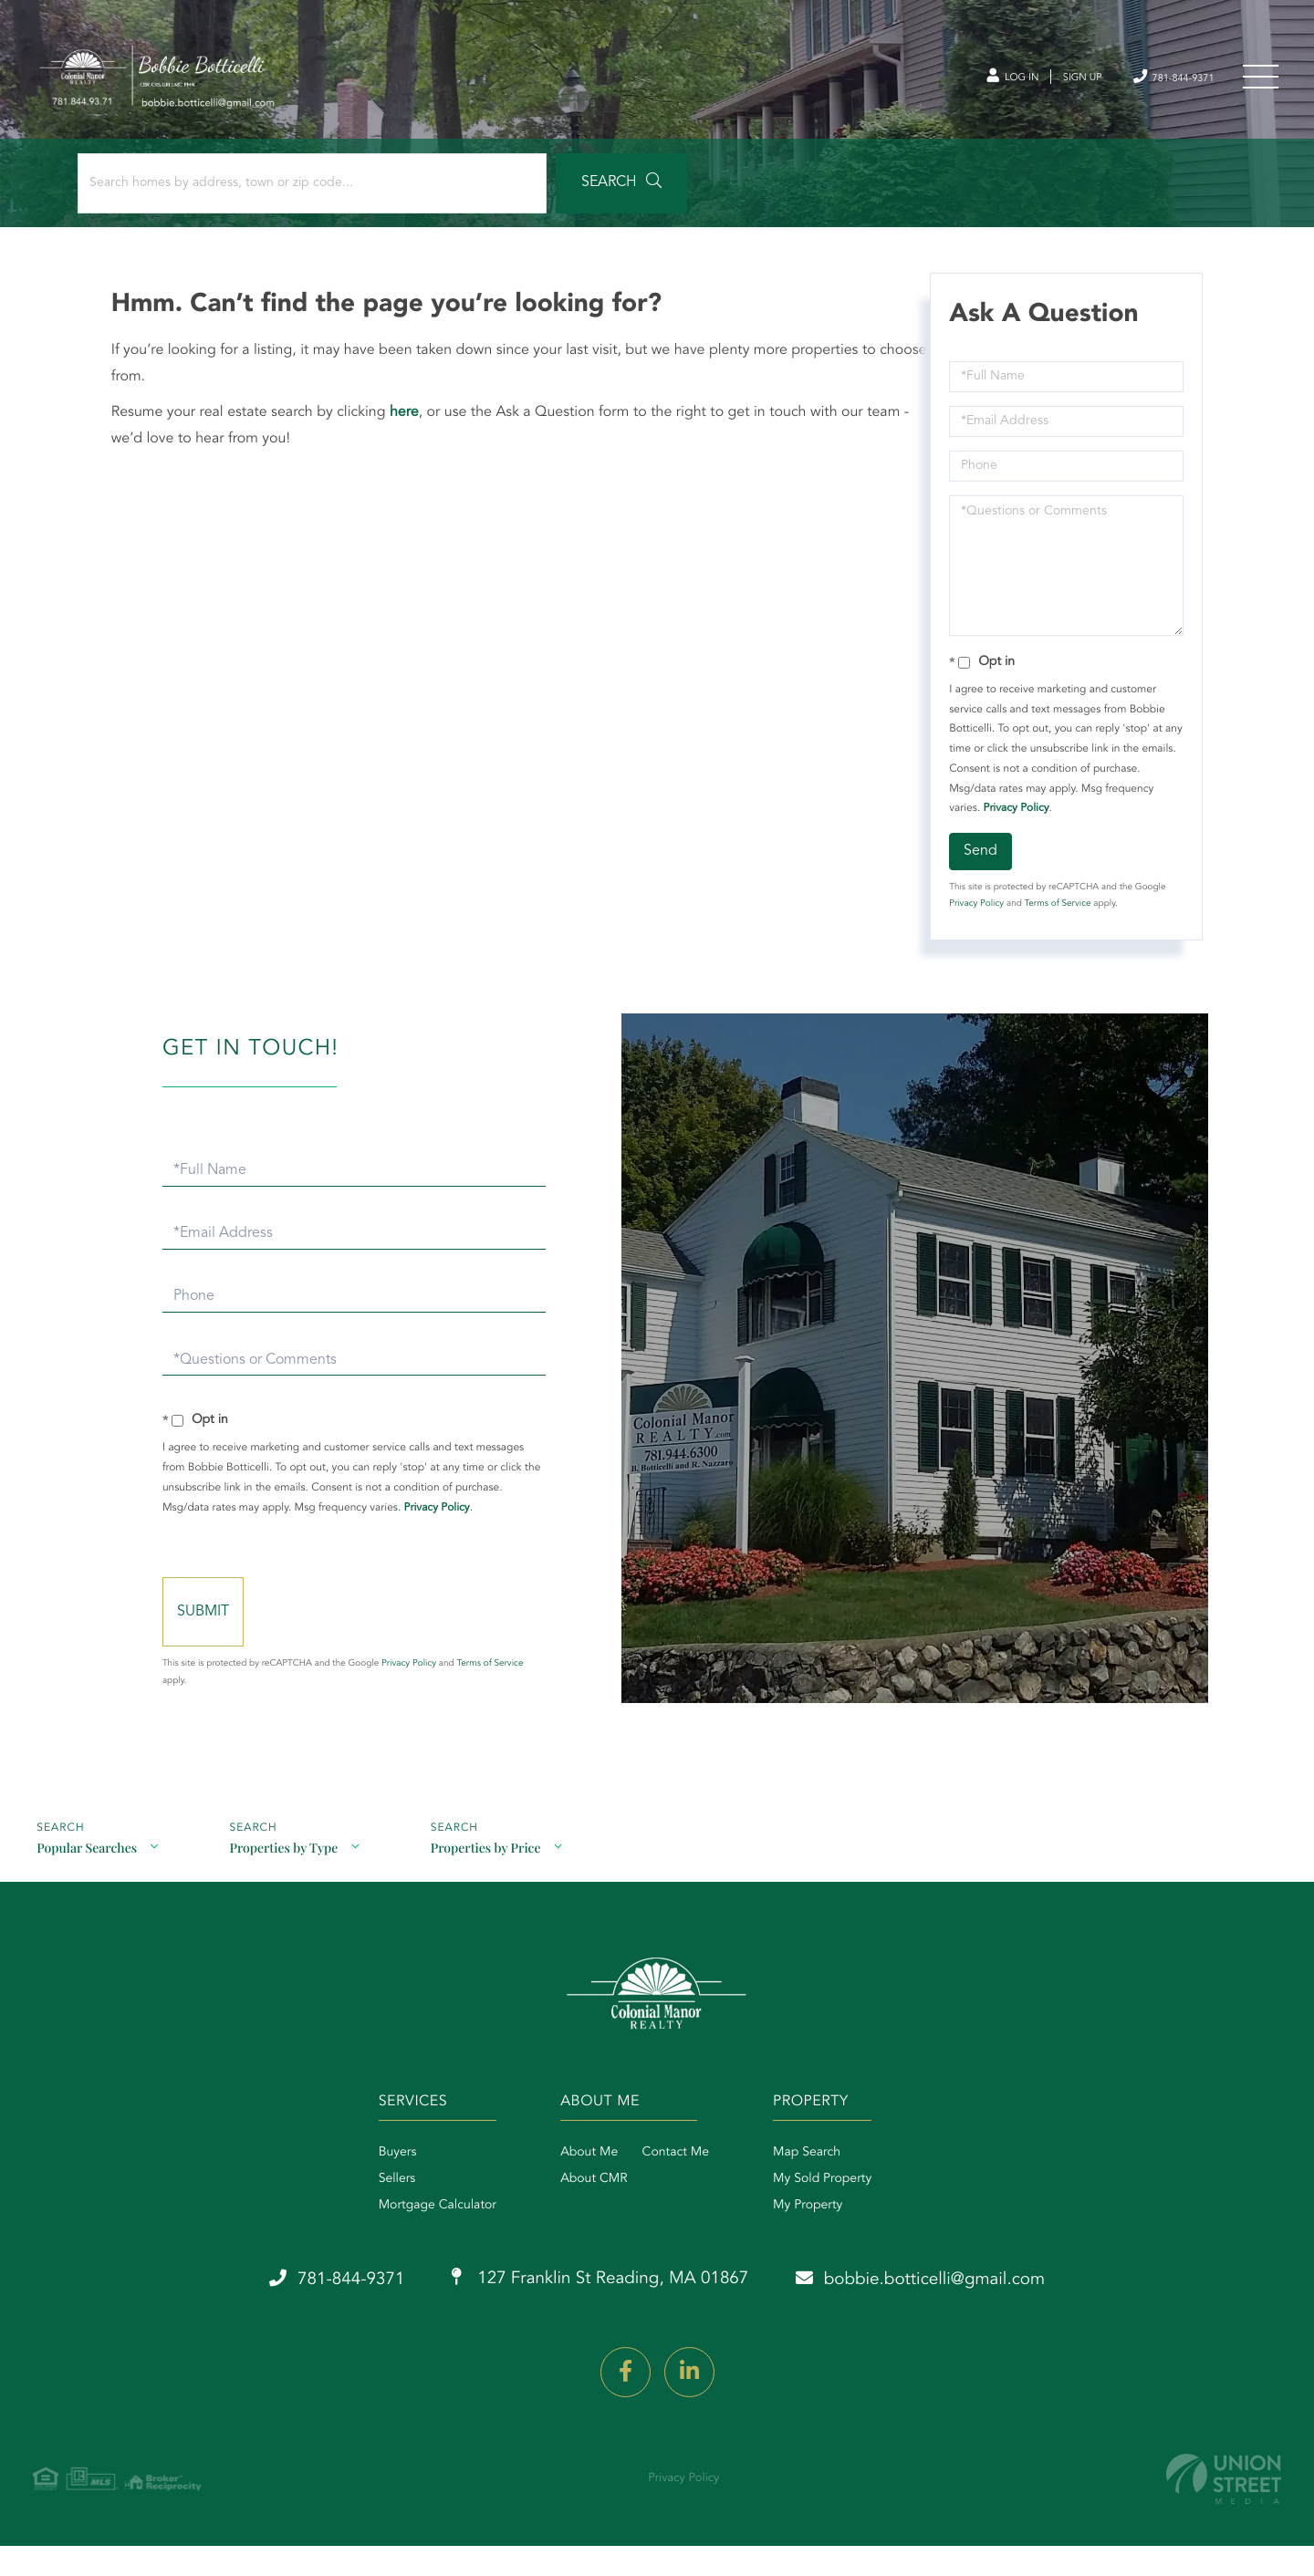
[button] (505, 193)
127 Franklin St (597, 2315)
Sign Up (1054, 81)
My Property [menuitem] (816, 2240)
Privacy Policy (1015, 818)
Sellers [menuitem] (370, 2213)
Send (979, 861)
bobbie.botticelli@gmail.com (946, 2314)
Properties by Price (490, 1878)
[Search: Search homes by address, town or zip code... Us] (245, 193)
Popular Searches (86, 1878)
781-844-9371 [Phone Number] (1160, 80)
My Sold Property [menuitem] (831, 2213)
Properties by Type (286, 1878)
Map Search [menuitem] (816, 2187)
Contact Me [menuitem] (666, 2187)
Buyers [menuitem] (370, 2187)
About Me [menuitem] (580, 2187)
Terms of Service (1056, 914)
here (407, 422)
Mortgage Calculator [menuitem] (410, 2240)
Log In (974, 81)
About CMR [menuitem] (584, 2213)
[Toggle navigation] (1259, 81)
